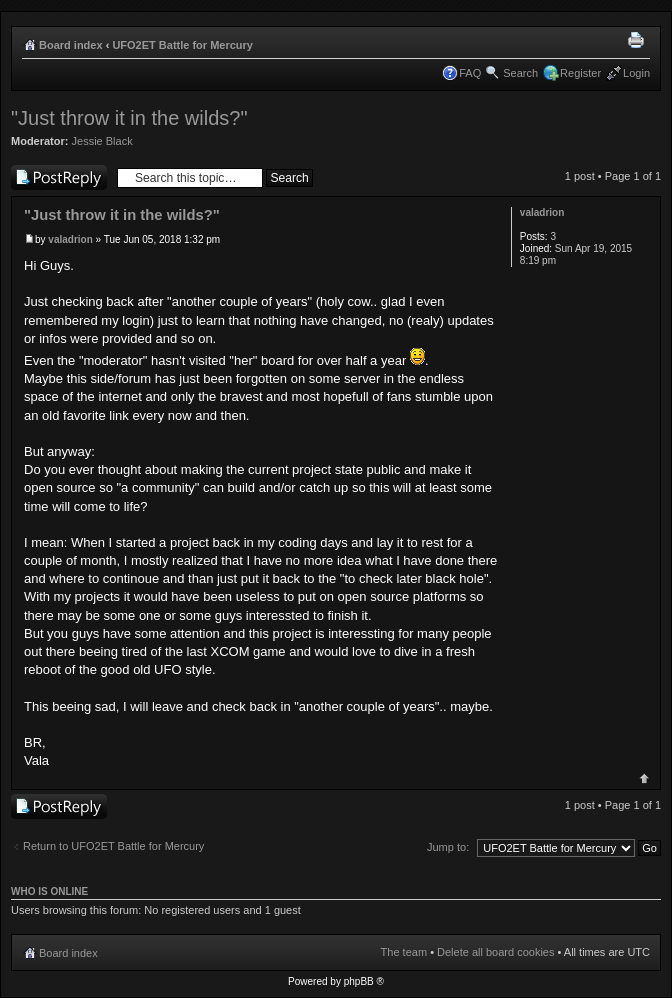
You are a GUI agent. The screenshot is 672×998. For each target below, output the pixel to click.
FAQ (470, 73)
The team (404, 952)
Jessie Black (102, 141)
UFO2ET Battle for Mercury (182, 45)
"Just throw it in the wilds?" (129, 118)
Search (520, 73)
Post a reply (59, 177)
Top (644, 778)
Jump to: (448, 847)
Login (636, 73)
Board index (71, 45)
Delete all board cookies (495, 952)
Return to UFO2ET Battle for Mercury (113, 846)
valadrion (70, 239)
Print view (639, 41)
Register (580, 73)
